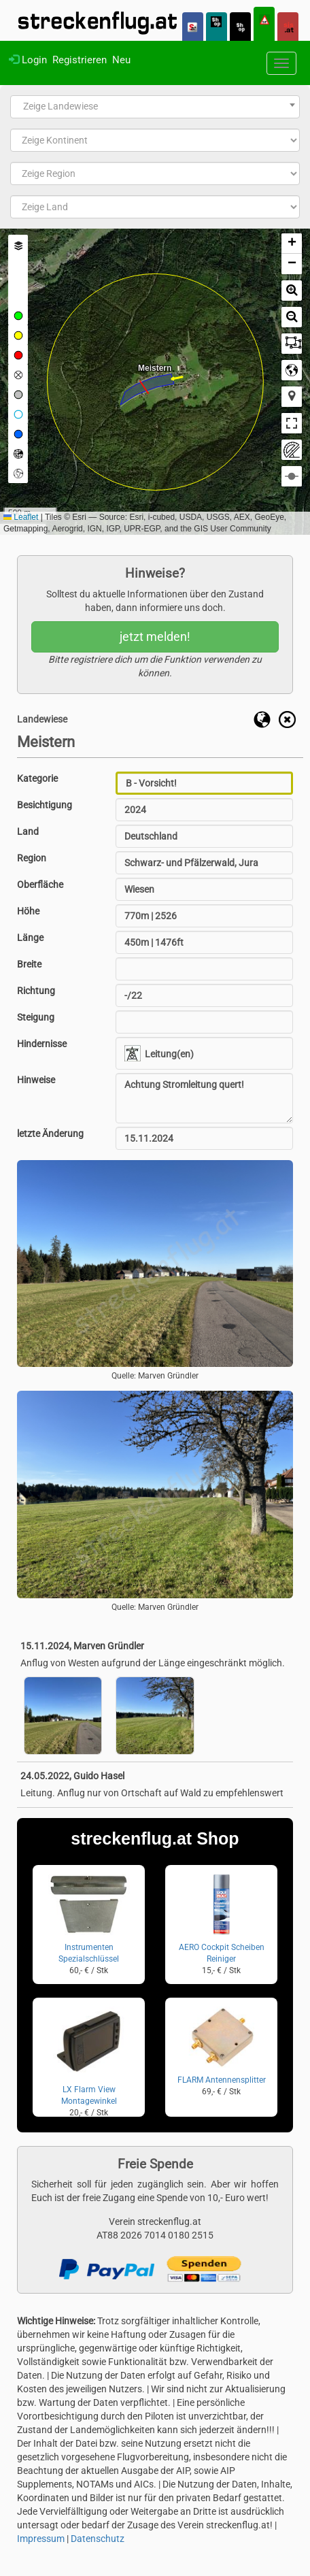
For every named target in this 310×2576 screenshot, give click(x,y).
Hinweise (36, 1079)
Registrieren (79, 60)
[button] (291, 243)
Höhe (28, 911)
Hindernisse (42, 1043)
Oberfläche (40, 884)
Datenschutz (97, 2538)
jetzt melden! (155, 636)
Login (28, 60)
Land (28, 831)
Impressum (41, 2538)
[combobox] (155, 106)
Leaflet (20, 517)
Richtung (36, 990)
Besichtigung (44, 804)
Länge (30, 937)
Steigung (35, 1017)
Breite (29, 964)
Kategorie (37, 778)
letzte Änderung (50, 1133)
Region (31, 858)
